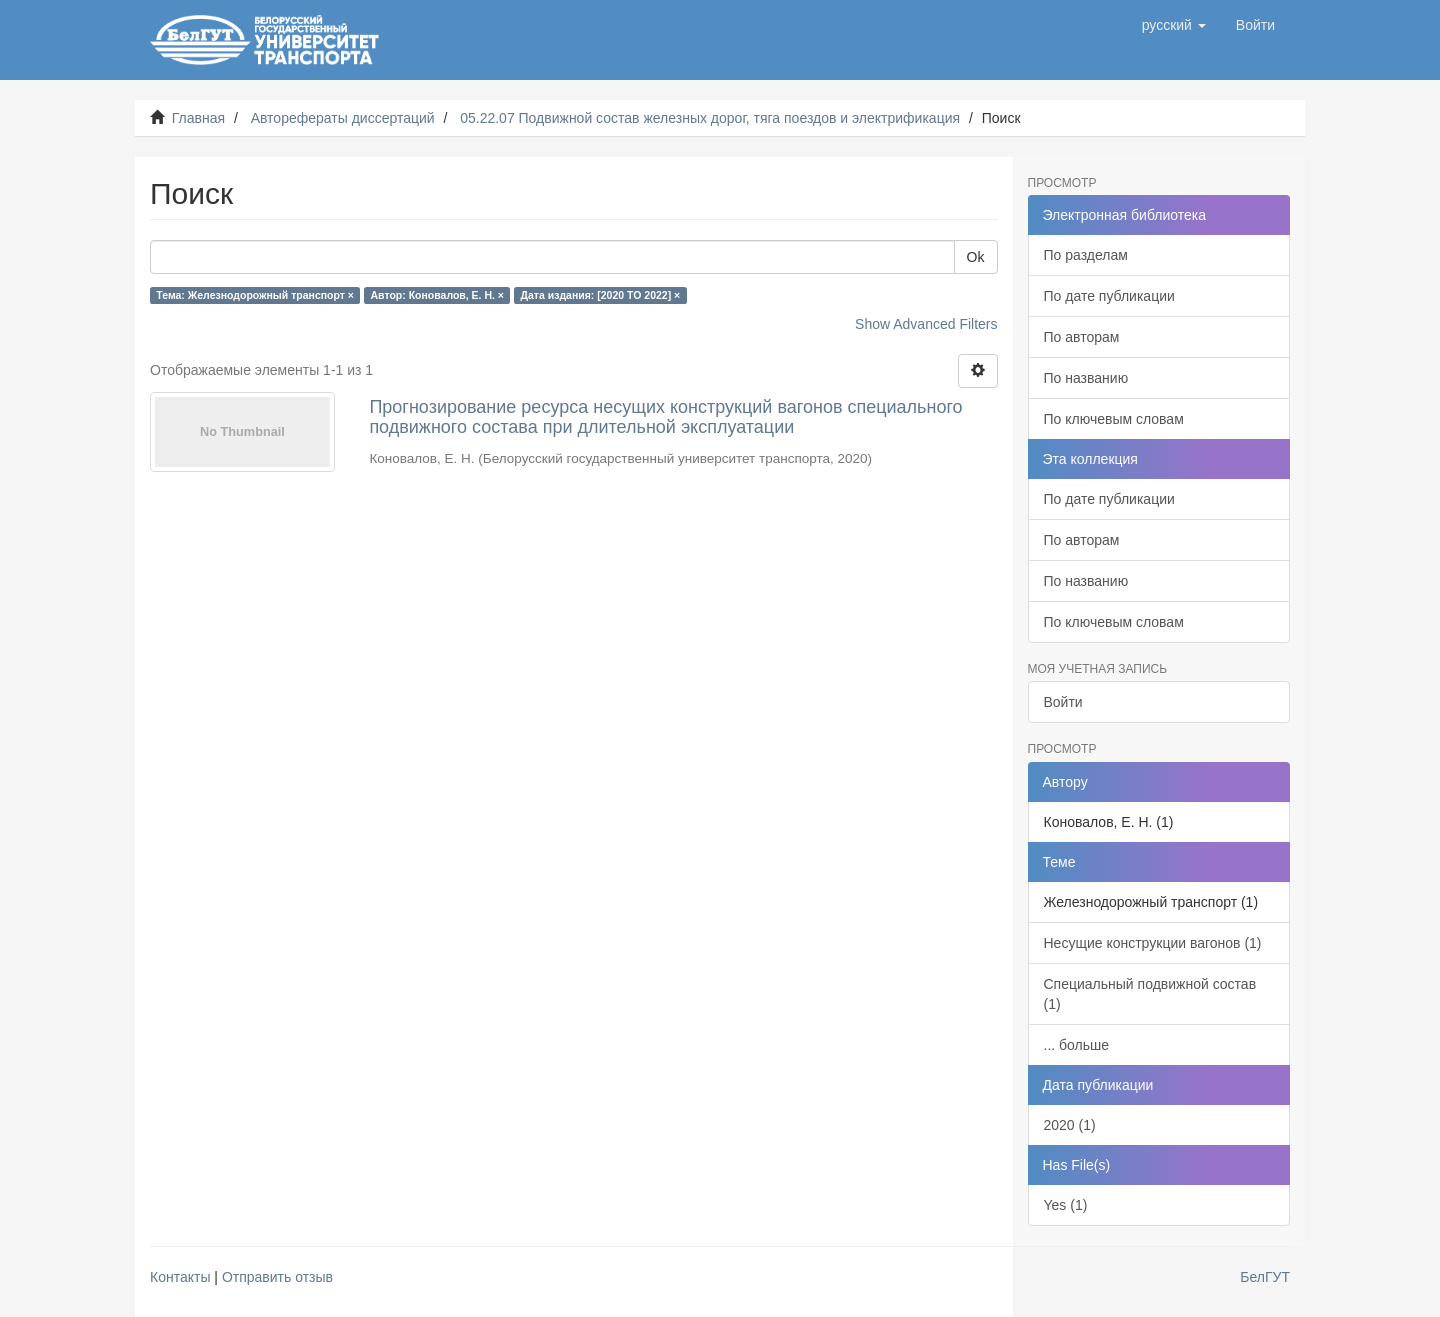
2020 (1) (1070, 1125)
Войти (1063, 702)
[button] (1174, 25)
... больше (1077, 1045)
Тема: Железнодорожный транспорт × (255, 295)
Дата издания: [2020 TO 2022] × (601, 295)
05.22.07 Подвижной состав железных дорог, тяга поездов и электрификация (710, 118)
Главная (198, 118)
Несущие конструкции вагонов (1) (1153, 943)
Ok (976, 257)
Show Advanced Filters (926, 324)
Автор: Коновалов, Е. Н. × (438, 295)
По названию (1086, 378)
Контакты (180, 1277)
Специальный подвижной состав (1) (1150, 994)
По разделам (1086, 255)
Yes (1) (1066, 1205)
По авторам (1082, 337)
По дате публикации (1109, 296)
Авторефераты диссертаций (343, 118)
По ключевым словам (1114, 419)
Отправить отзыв (277, 1277)
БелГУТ (1265, 1277)
